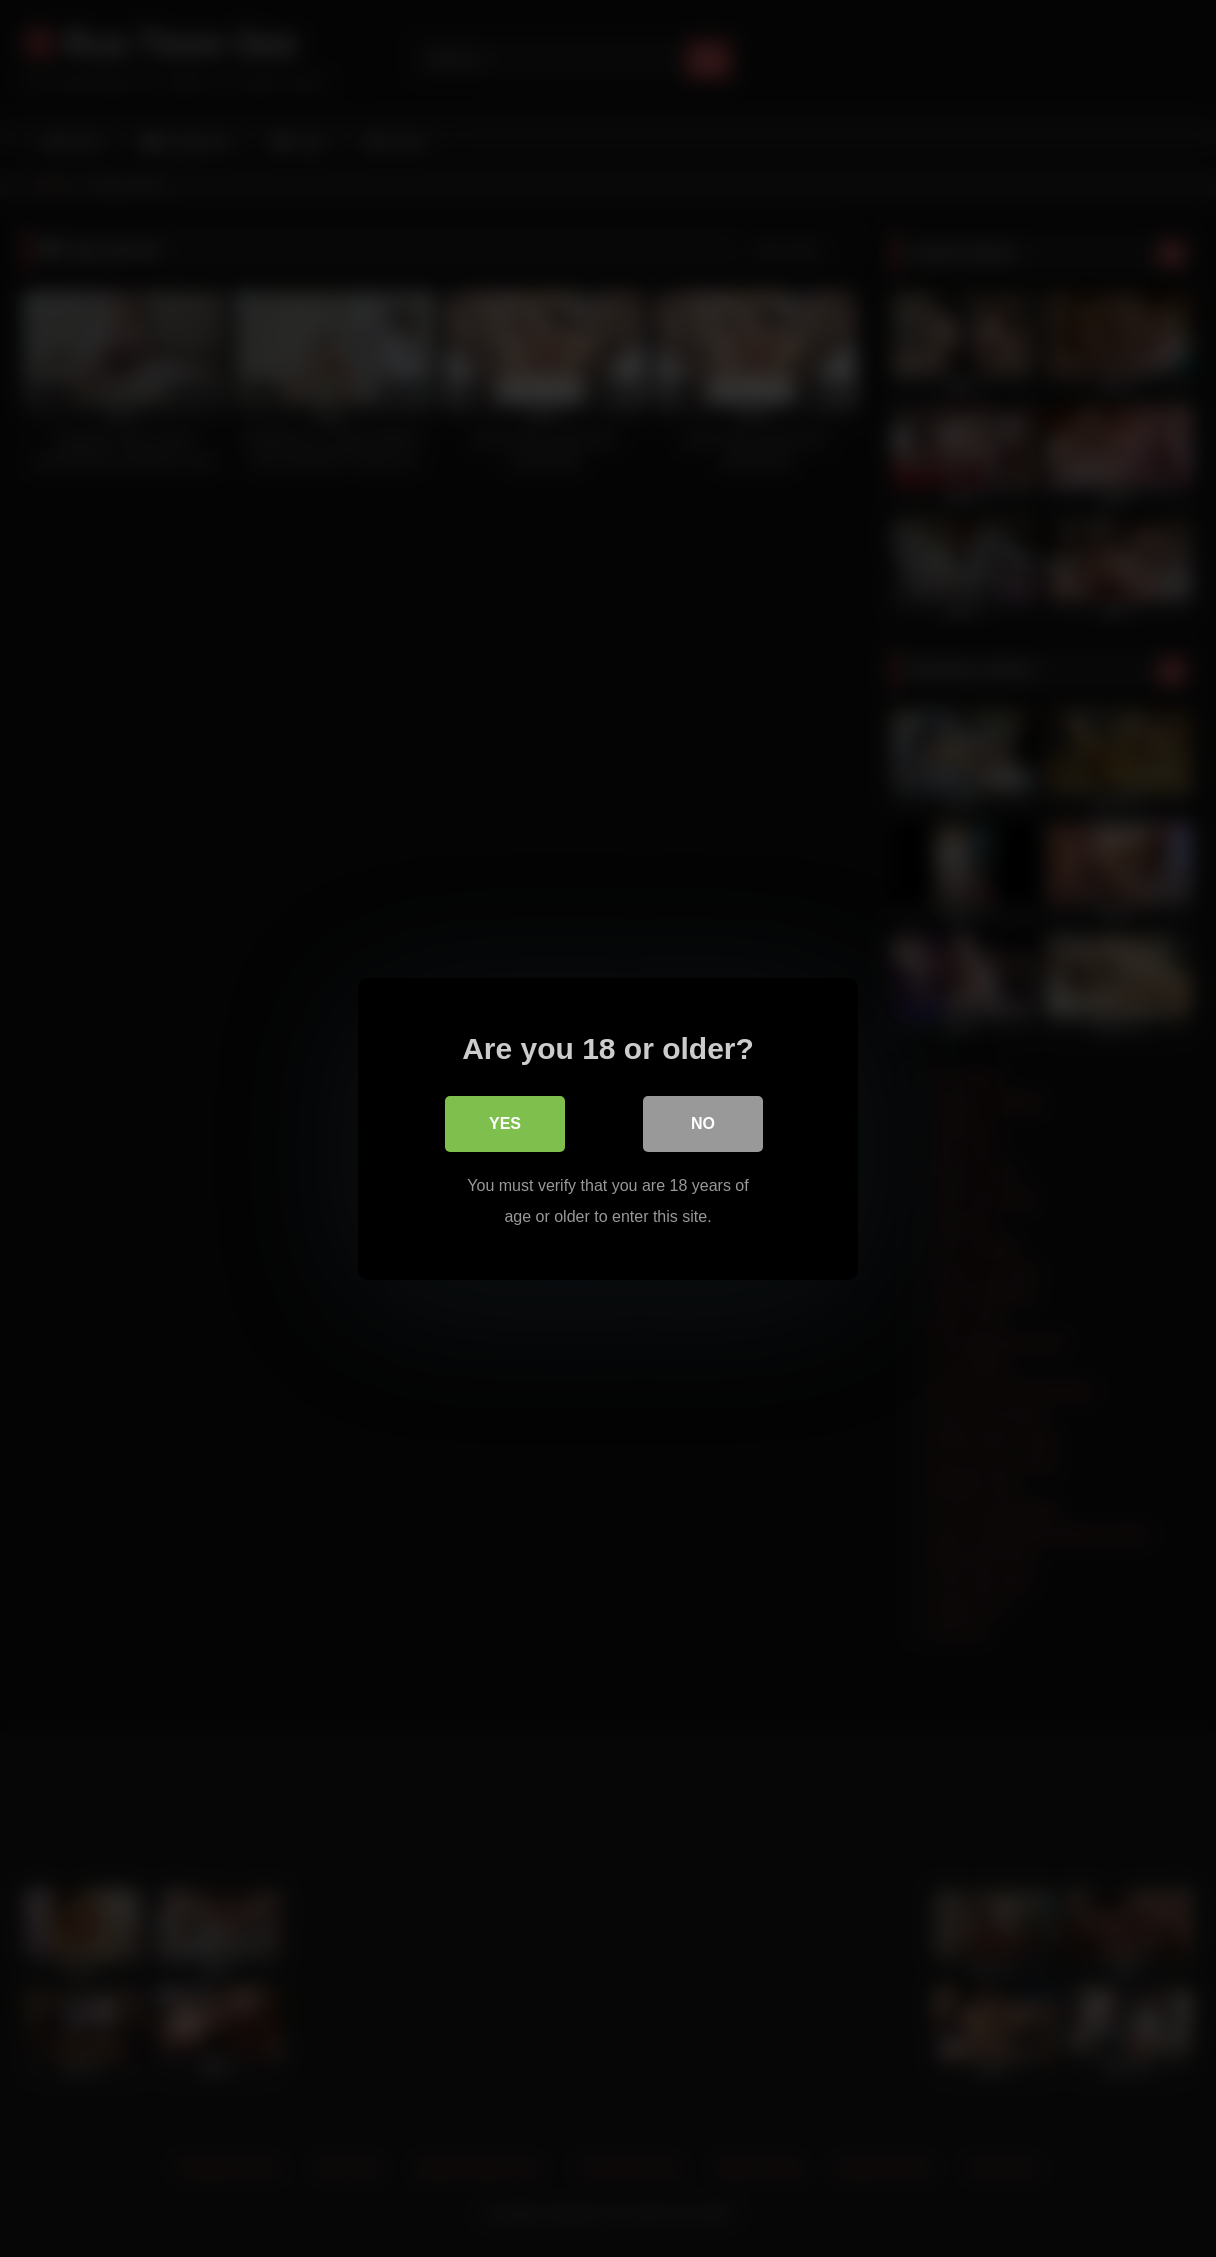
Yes (505, 1123)
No (703, 1123)
